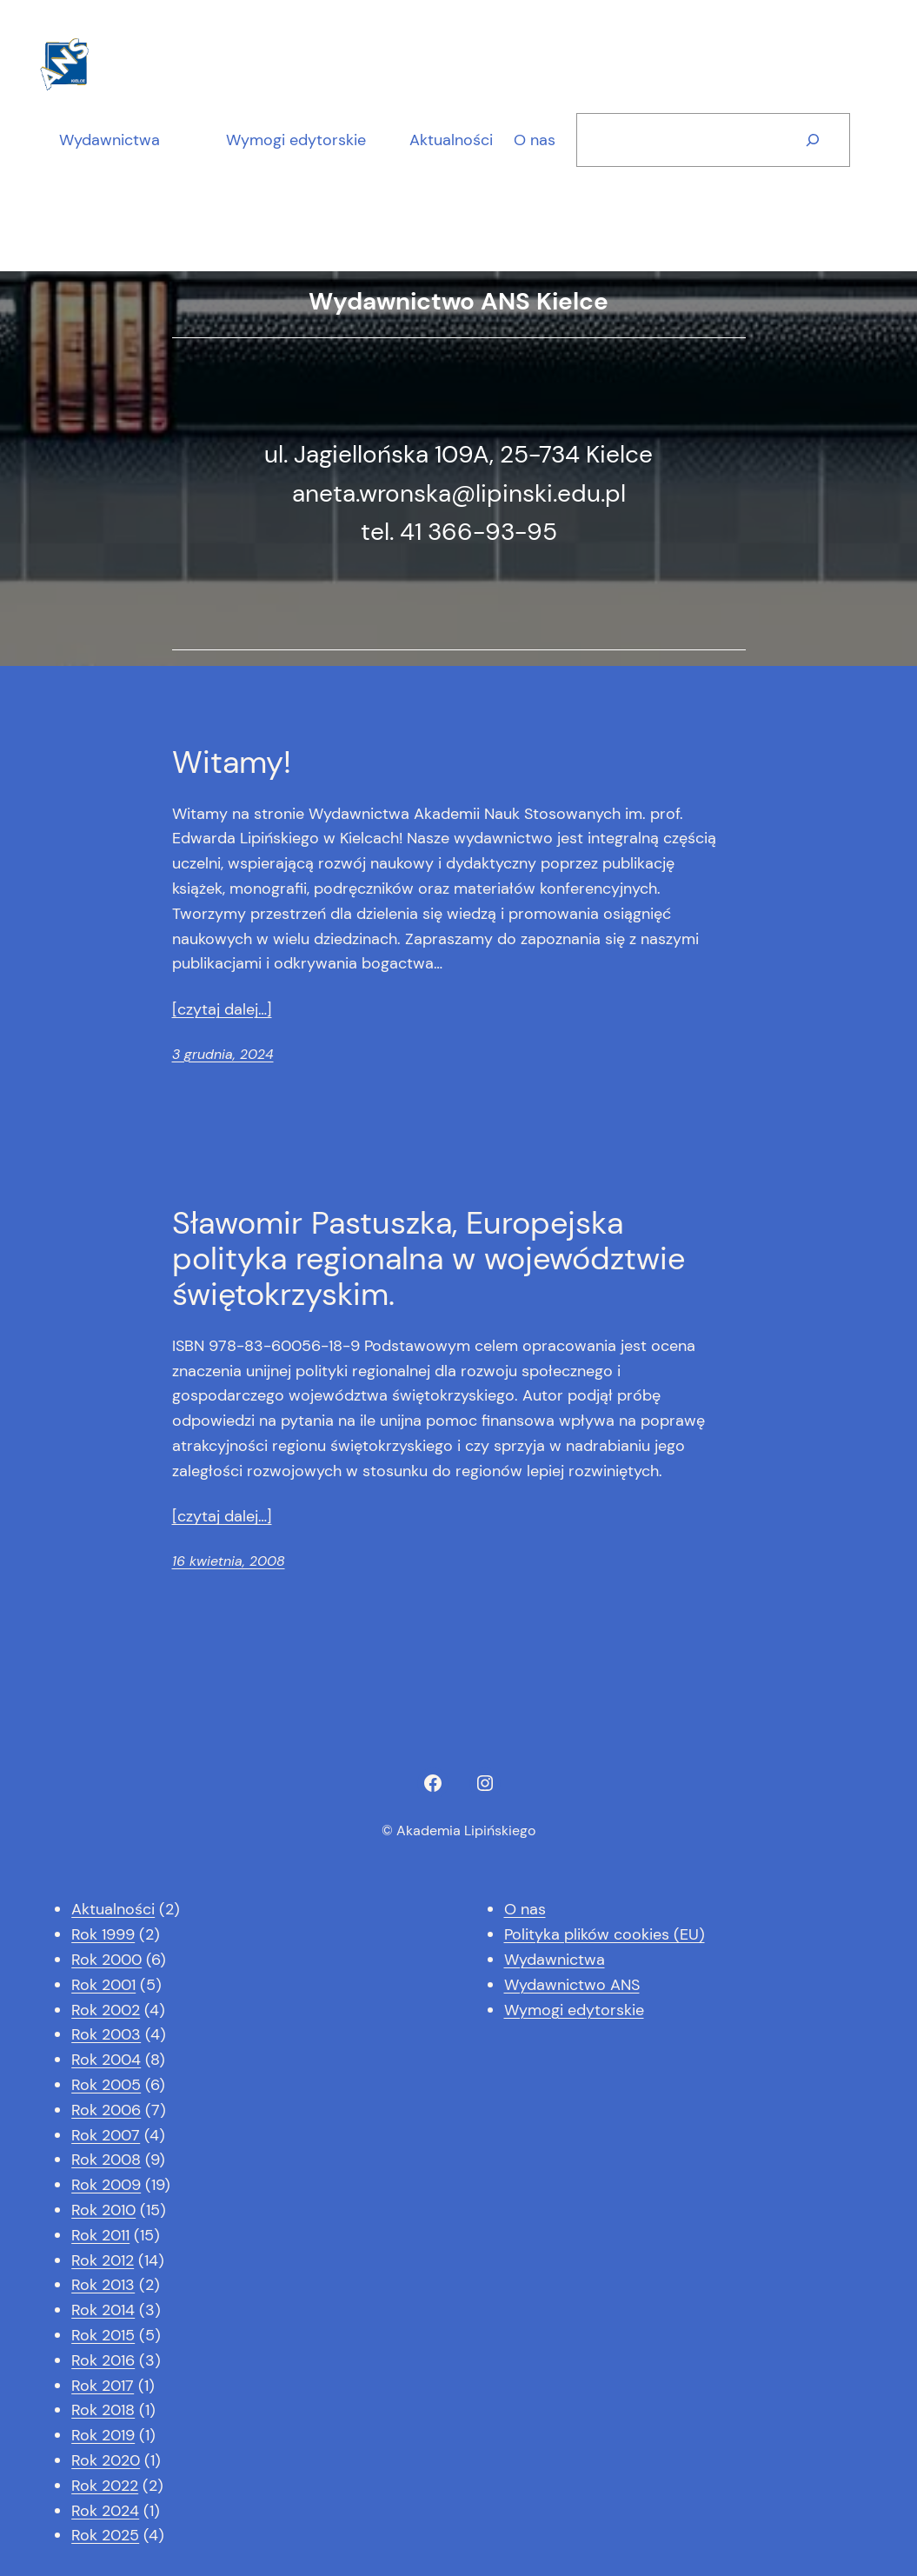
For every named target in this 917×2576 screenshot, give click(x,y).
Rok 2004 (106, 2059)
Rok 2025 (105, 2535)
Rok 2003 (106, 2034)
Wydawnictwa (109, 140)
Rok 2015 (103, 2335)
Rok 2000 (106, 1959)
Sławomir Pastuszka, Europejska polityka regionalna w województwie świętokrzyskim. (428, 1259)
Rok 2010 (103, 2210)
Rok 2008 (106, 2159)
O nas (525, 1909)
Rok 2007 (105, 2135)
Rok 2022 (104, 2485)
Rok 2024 (105, 2510)
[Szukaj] (813, 140)
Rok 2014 (103, 2310)
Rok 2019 (103, 2435)
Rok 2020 (105, 2460)
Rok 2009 (106, 2184)
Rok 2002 (105, 2010)
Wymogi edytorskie (296, 140)
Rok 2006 (106, 2110)
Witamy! (231, 762)
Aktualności (113, 1909)
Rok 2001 (103, 1984)
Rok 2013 (103, 2284)
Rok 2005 (106, 2084)
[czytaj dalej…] (222, 1009)
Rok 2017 (102, 2385)
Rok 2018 (103, 2410)
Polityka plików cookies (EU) (604, 1934)
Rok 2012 (102, 2260)
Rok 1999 (103, 1934)
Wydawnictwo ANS (572, 1984)
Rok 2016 (103, 2360)
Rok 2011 (100, 2235)
